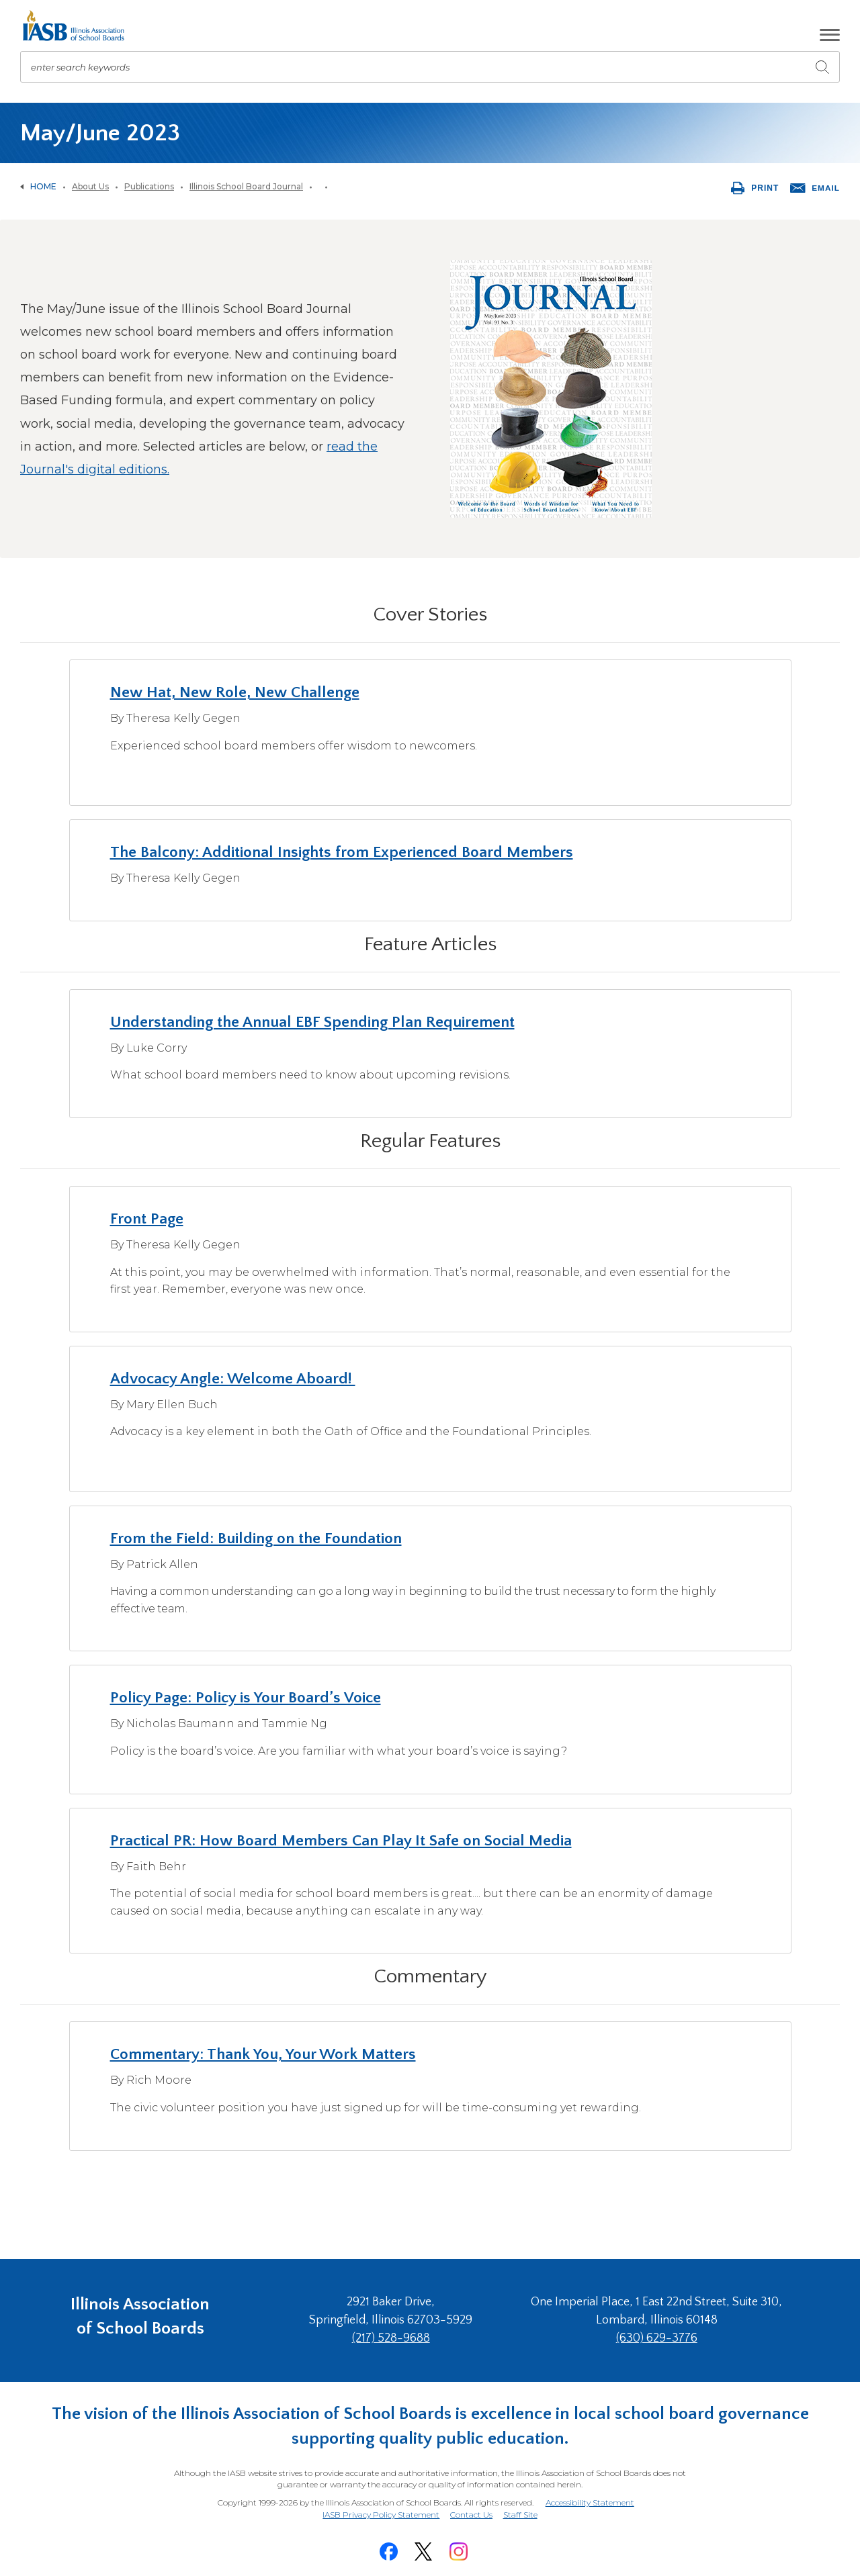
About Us (90, 186)
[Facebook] (388, 2547)
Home (43, 186)
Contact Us (471, 2512)
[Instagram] (458, 2547)
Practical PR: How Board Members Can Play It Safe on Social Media (344, 1840)
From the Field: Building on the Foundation (258, 1538)
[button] (830, 35)
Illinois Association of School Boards (140, 2319)
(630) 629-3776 (658, 2337)
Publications (149, 186)
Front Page (147, 1219)
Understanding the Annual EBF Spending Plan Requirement (314, 1022)
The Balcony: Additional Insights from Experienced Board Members (345, 852)
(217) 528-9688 (398, 2337)
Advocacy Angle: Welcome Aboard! (235, 1378)
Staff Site (522, 2512)
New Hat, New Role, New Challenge (236, 692)
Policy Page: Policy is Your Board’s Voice (248, 1697)
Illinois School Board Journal (246, 186)
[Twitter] (423, 2547)
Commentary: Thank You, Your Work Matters (266, 2054)
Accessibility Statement (589, 2500)
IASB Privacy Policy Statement (379, 2512)
